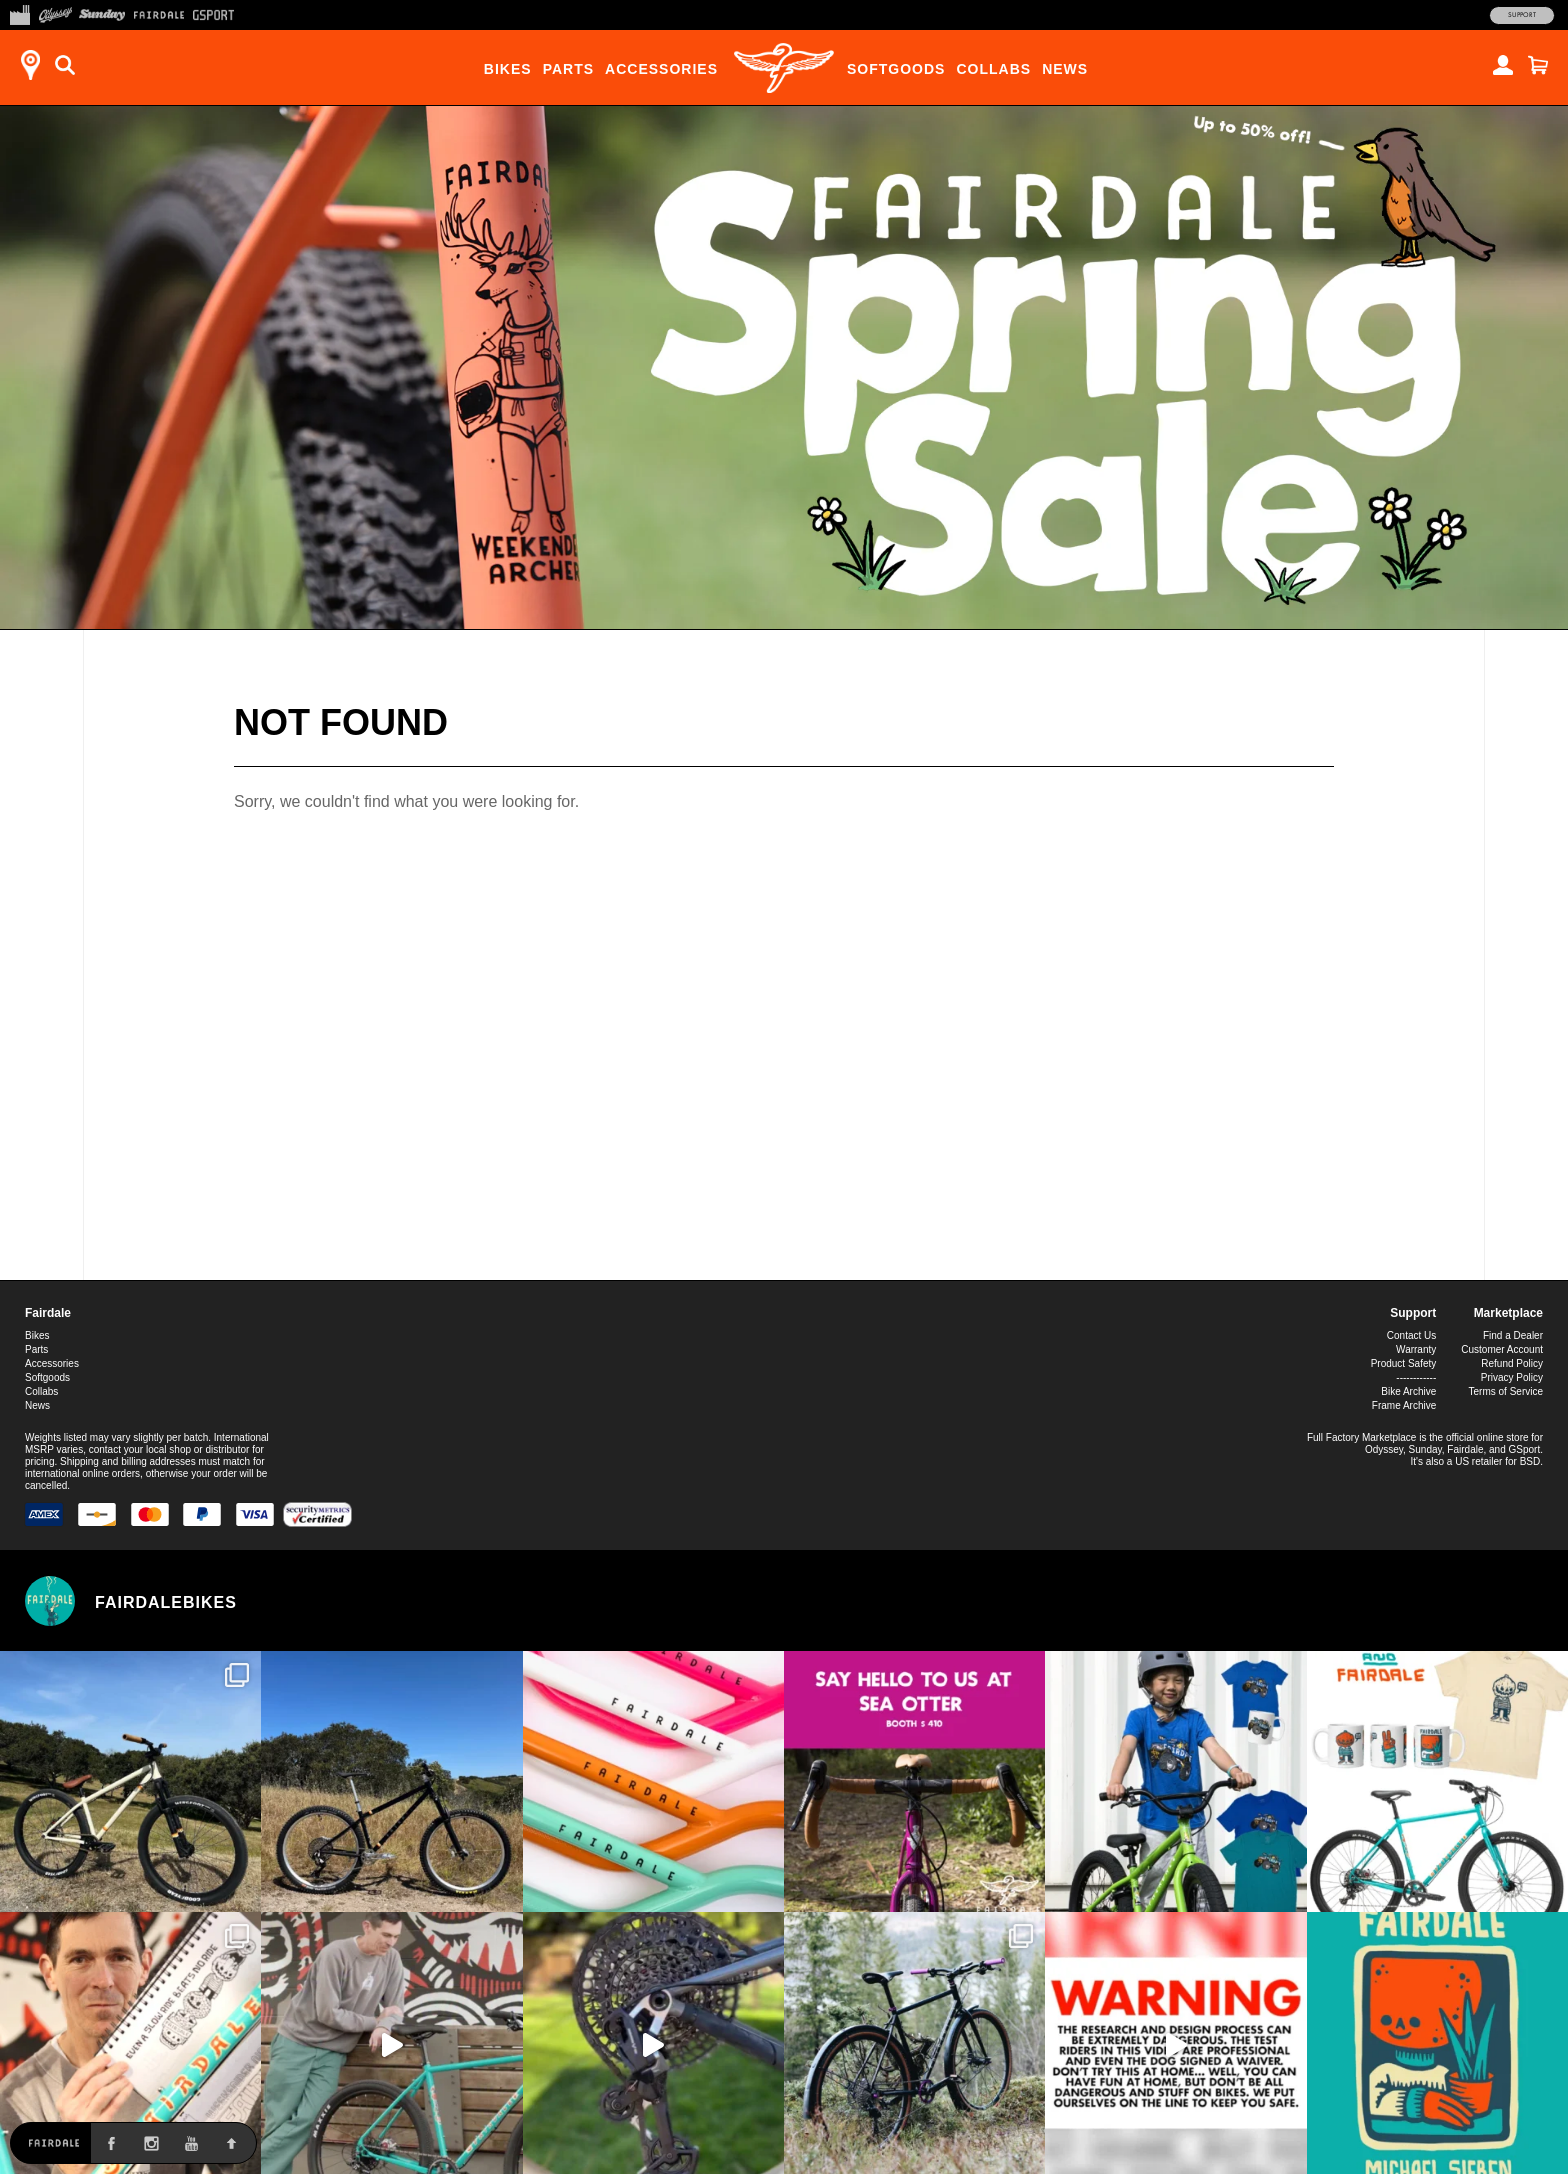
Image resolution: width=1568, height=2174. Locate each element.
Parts (568, 69)
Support (1522, 15)
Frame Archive (1404, 1405)
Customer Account (1502, 1349)
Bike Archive (1408, 1391)
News (1065, 69)
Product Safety (1404, 1363)
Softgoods (896, 69)
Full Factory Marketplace (1361, 1437)
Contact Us (1411, 1335)
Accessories (661, 69)
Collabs (993, 69)
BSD (1530, 1461)
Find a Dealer (1513, 1335)
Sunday (1425, 1449)
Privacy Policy (1512, 1377)
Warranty (1416, 1349)
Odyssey (1384, 1449)
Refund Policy (1512, 1363)
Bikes (508, 69)
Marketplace (1508, 1313)
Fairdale (48, 1313)
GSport (1525, 1449)
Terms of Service (1506, 1391)
